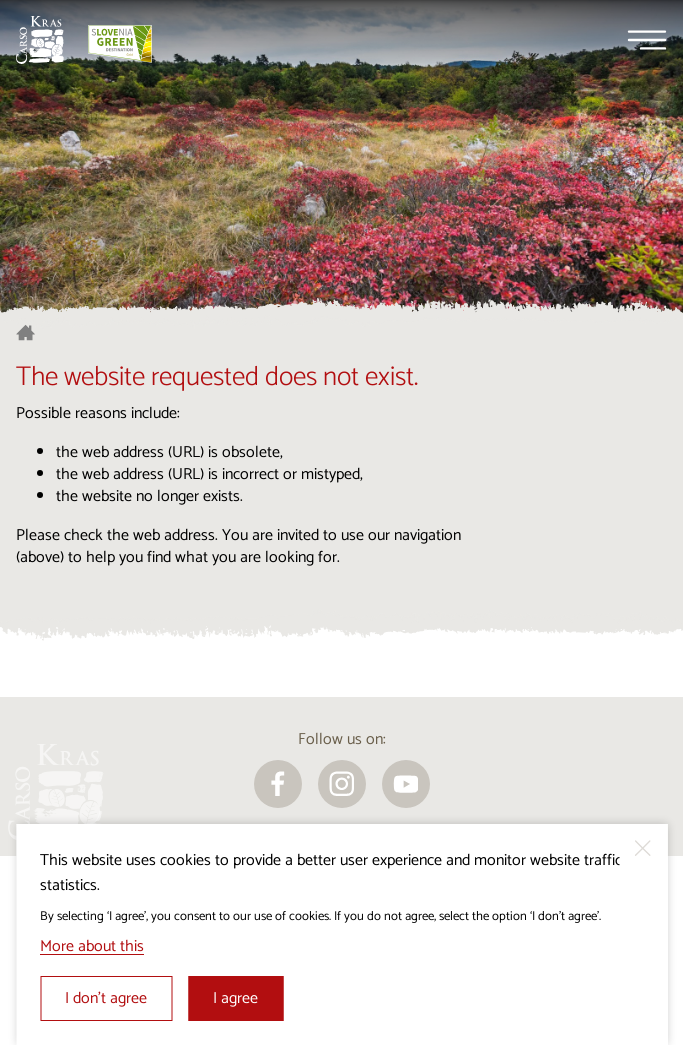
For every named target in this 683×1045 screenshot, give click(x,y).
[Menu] (647, 40)
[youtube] (406, 784)
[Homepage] (40, 40)
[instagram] (342, 784)
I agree (235, 998)
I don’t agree (106, 998)
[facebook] (278, 784)
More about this (92, 946)
